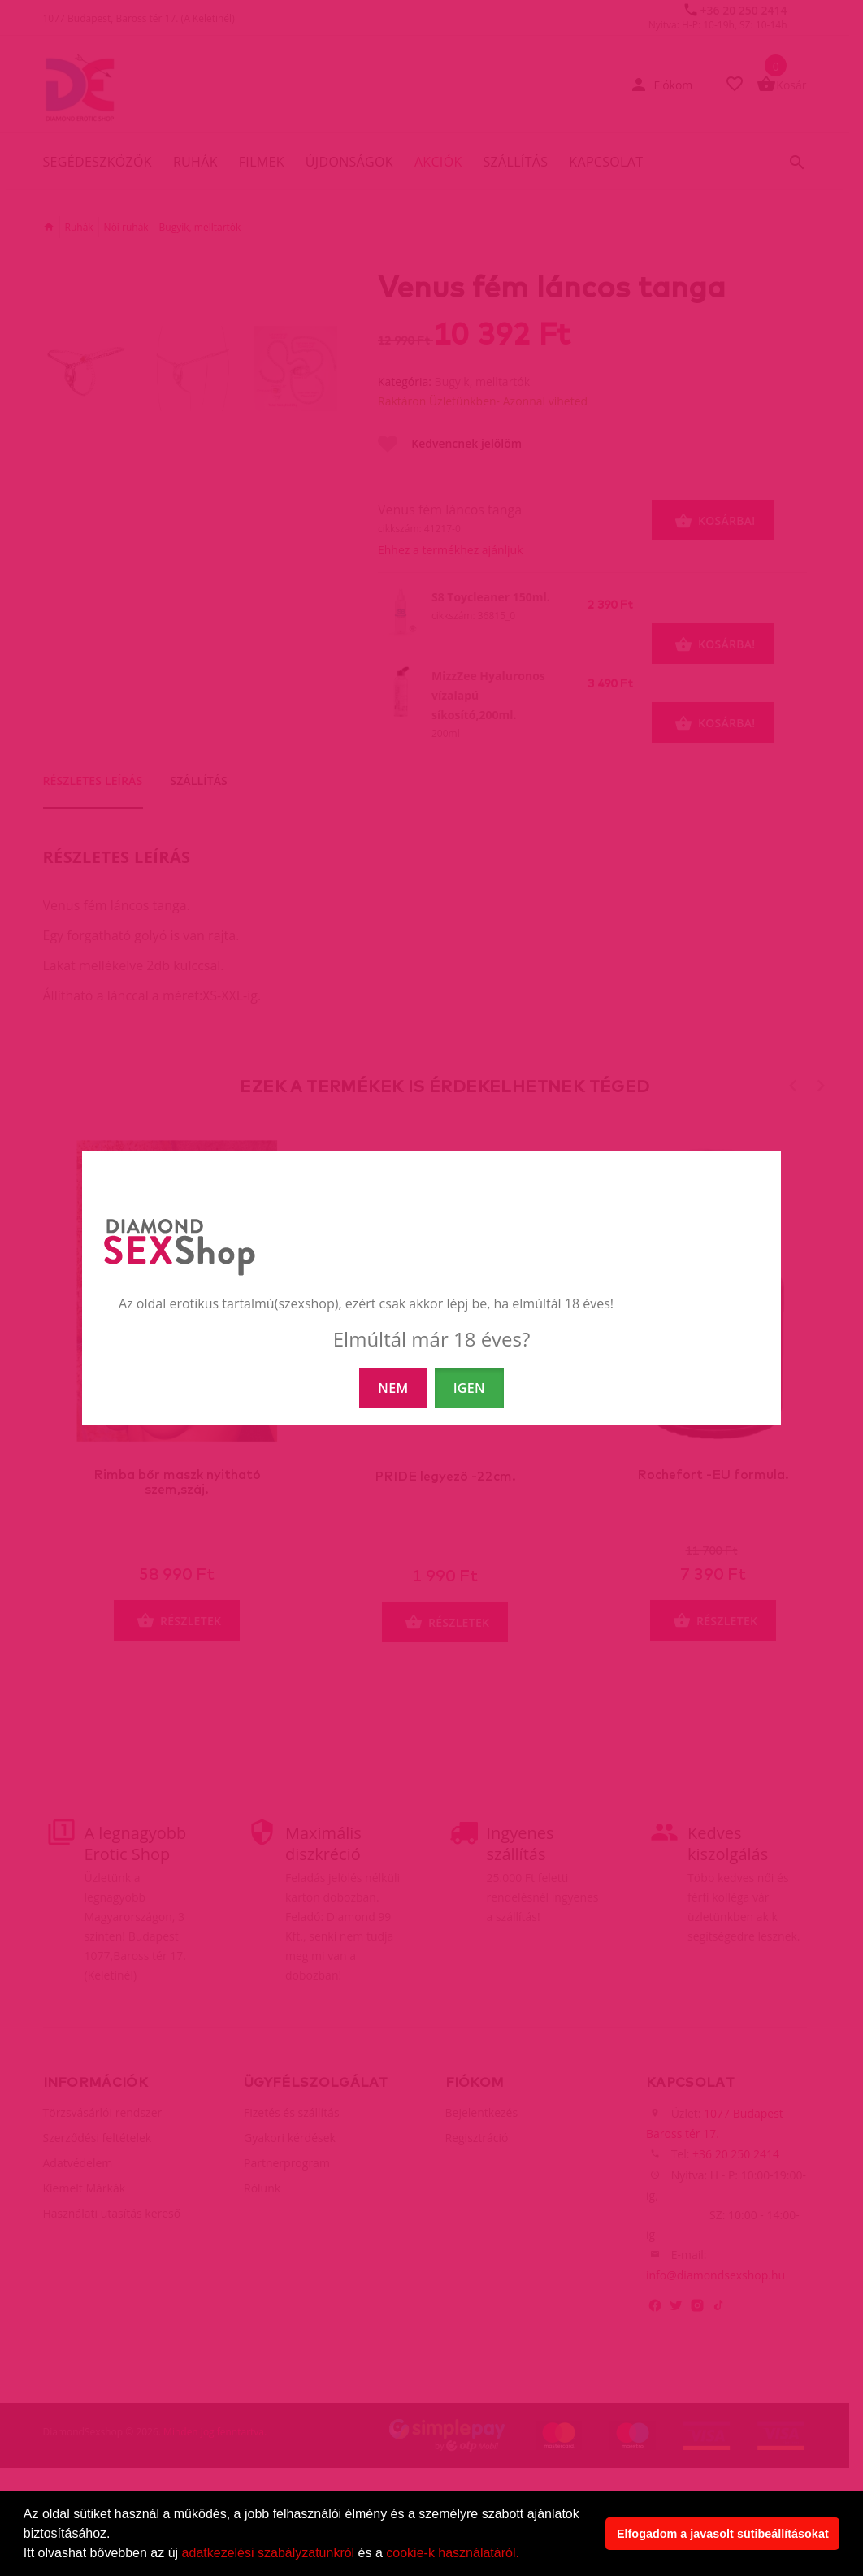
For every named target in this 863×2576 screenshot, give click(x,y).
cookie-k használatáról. (452, 2553)
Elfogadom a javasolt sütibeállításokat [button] (723, 2533)
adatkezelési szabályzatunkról (268, 2553)
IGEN (469, 1388)
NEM (393, 1388)
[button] (525, 2554)
